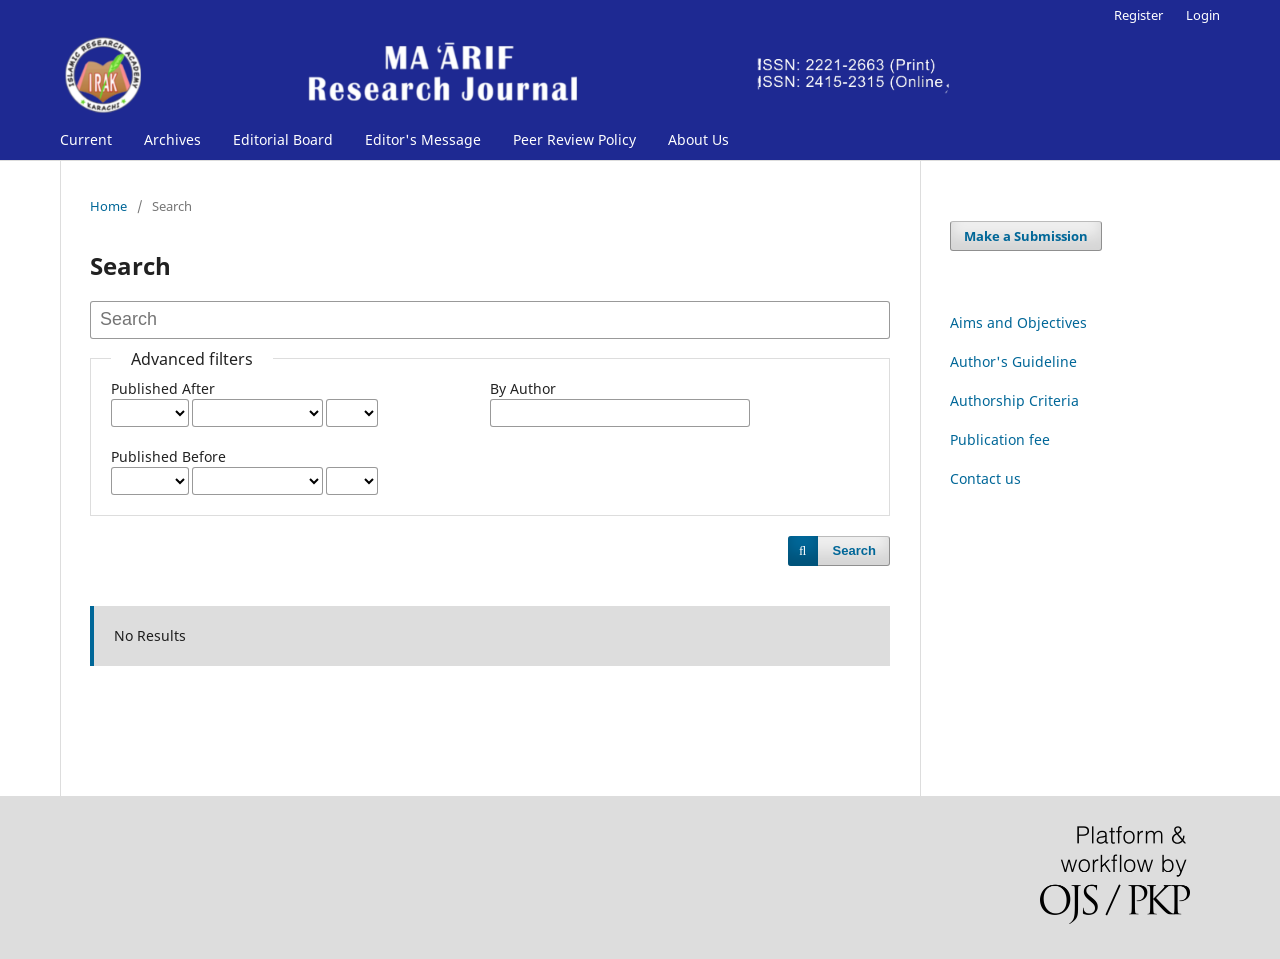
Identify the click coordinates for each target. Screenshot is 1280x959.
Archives (172, 139)
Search (854, 550)
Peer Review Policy (574, 139)
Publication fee (1000, 439)
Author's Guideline (1013, 361)
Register (1138, 15)
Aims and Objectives (1018, 322)
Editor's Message (423, 139)
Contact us (985, 478)
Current (86, 139)
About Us (698, 139)
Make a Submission (1026, 236)
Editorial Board (283, 139)
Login (1203, 15)
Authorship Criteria (1014, 400)
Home (108, 206)
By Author (523, 388)
